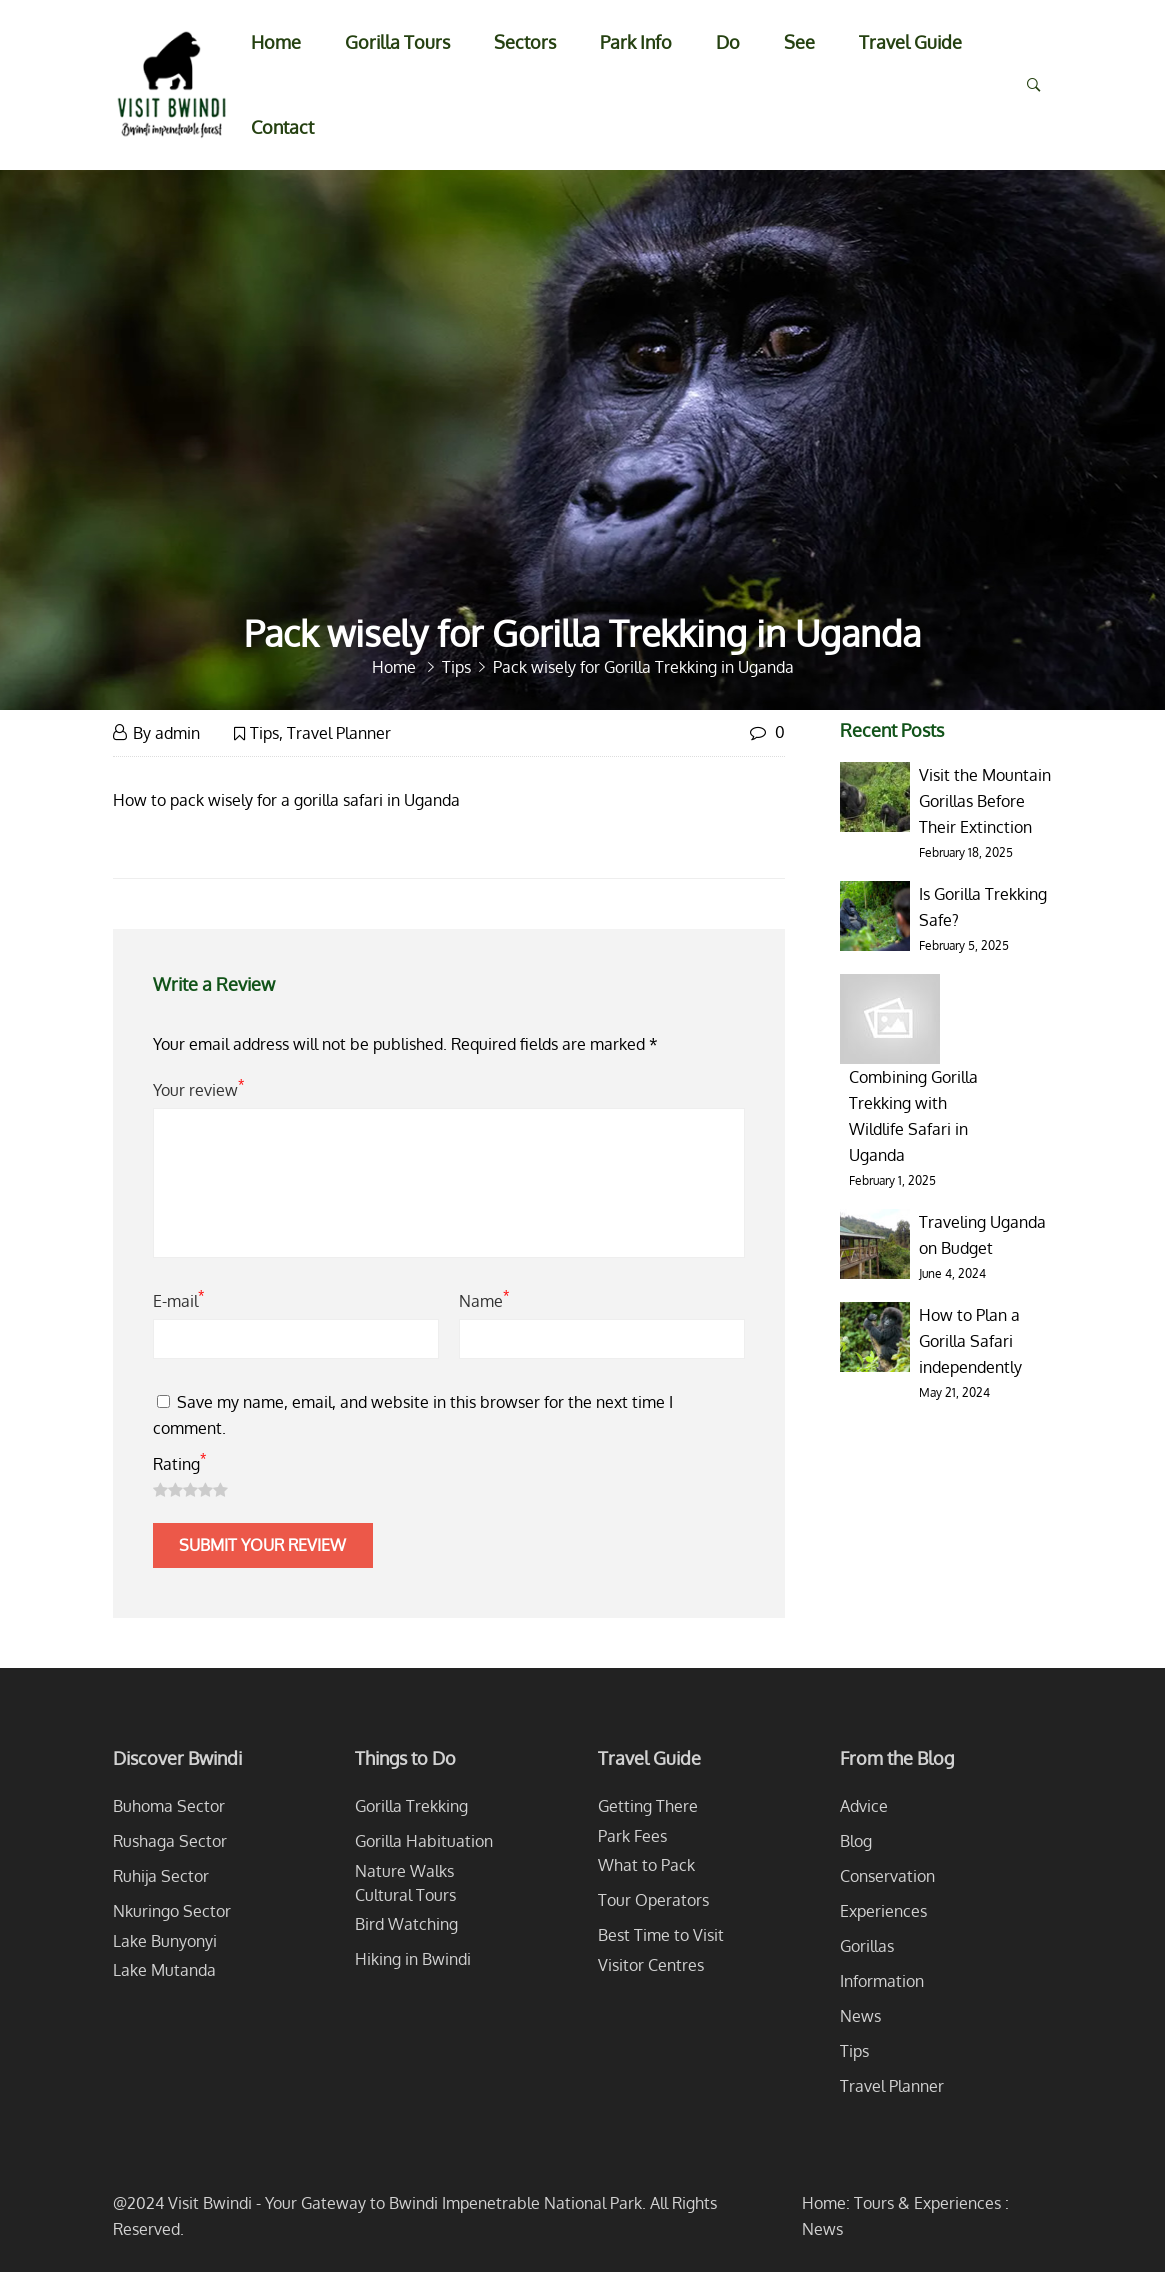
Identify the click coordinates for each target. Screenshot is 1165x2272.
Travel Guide (910, 42)
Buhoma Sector (169, 1806)
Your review (198, 1088)
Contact (282, 127)
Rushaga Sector (170, 1841)
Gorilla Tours (397, 42)
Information (882, 1981)
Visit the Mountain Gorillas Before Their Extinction (985, 801)
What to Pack (646, 1865)
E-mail (178, 1299)
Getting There (648, 1806)
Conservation (887, 1876)
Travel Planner (339, 733)
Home (276, 42)
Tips (264, 733)
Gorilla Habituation (424, 1841)
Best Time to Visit (661, 1935)
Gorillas (867, 1946)
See (799, 42)
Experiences (883, 1911)
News (860, 2016)
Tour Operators (653, 1900)
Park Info (636, 42)
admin (177, 733)
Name (484, 1299)
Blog (856, 1841)
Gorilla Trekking (411, 1806)
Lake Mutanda (164, 1970)
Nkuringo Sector (172, 1911)
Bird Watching (406, 1924)
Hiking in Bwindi (413, 1959)
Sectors (525, 42)
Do (728, 42)
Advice (864, 1806)
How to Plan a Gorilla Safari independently (970, 1341)
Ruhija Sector (161, 1876)
